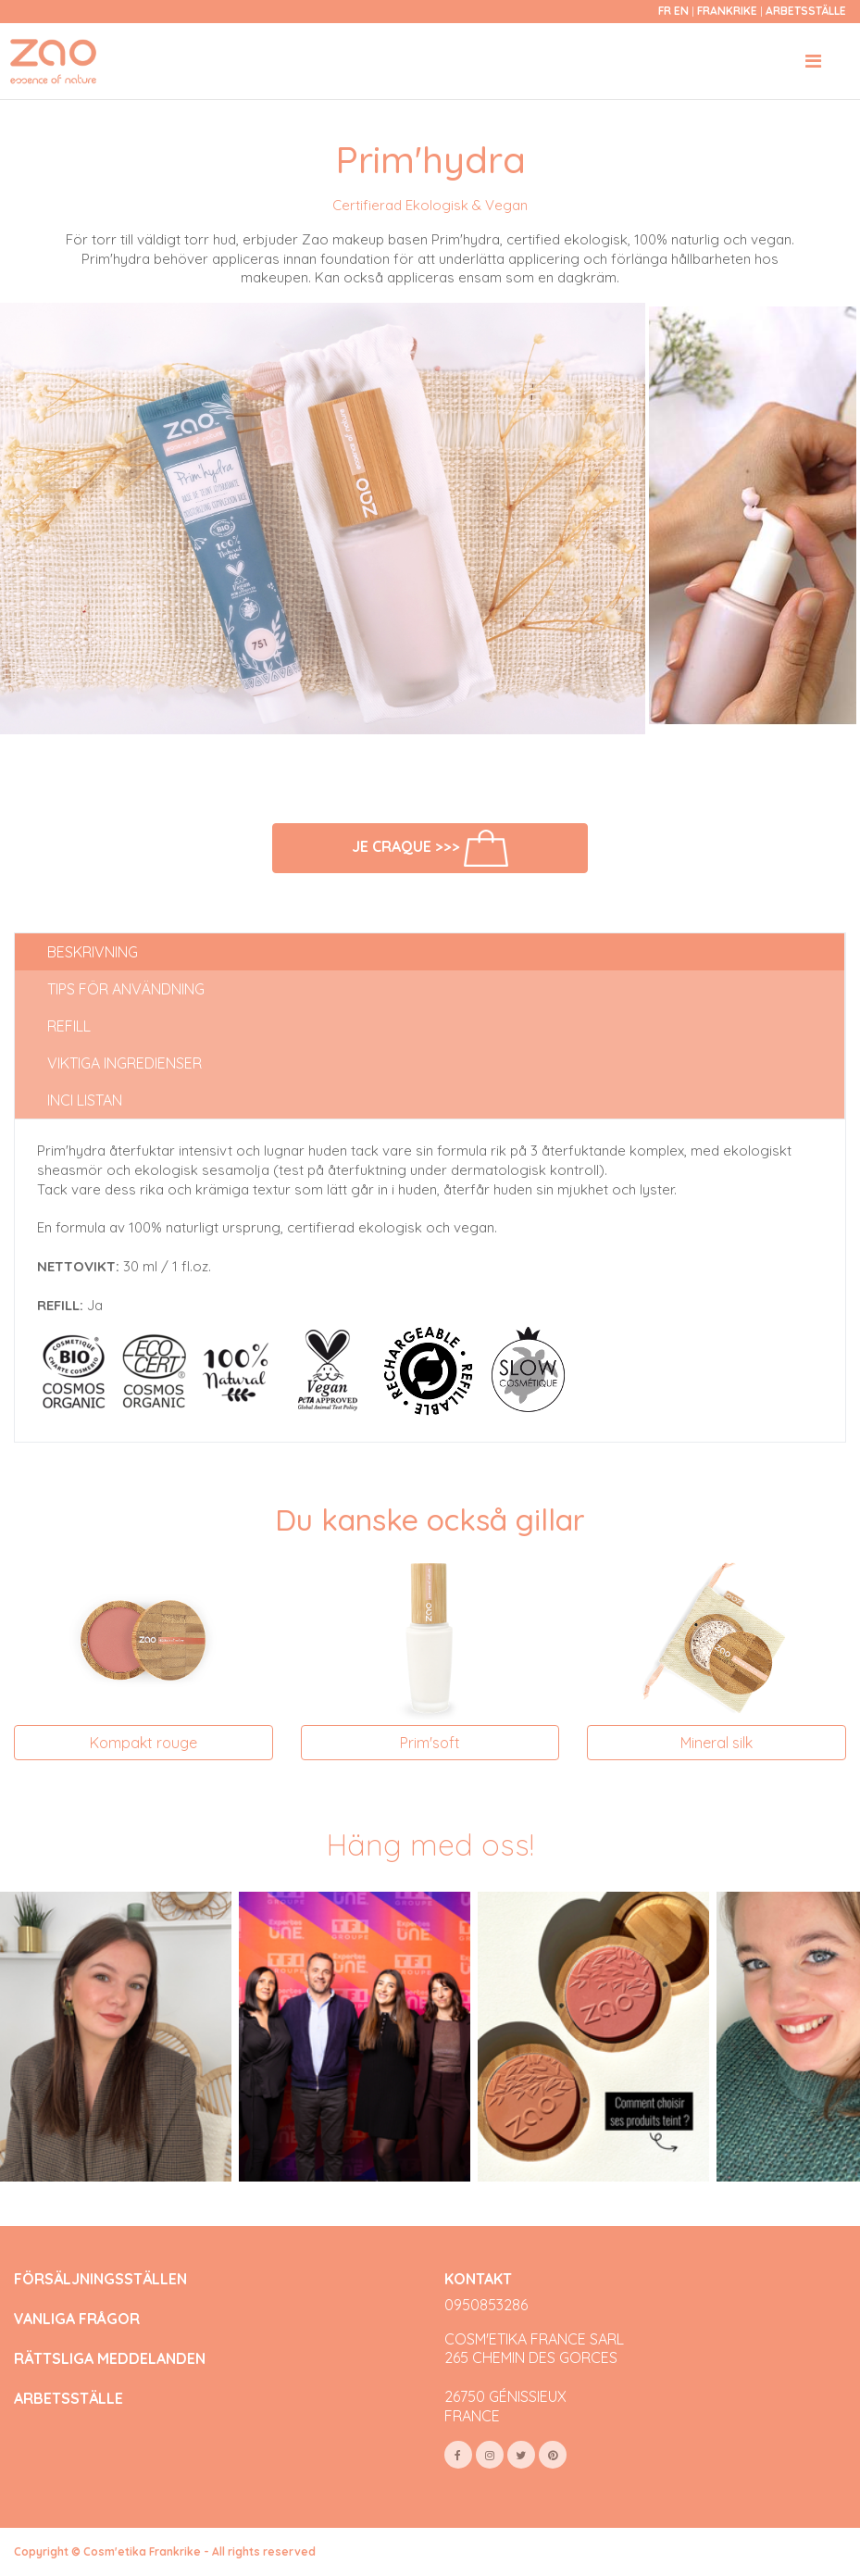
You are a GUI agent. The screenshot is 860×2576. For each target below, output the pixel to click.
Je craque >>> (429, 849)
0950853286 (486, 2304)
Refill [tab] (69, 1026)
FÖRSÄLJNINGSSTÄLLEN (100, 2279)
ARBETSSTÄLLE (68, 2398)
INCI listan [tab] (84, 1100)
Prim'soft (430, 1742)
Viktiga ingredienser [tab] (124, 1063)
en (681, 11)
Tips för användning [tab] (126, 989)
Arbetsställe (806, 11)
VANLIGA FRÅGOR (77, 2319)
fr (664, 11)
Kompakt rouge (143, 1742)
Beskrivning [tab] (92, 952)
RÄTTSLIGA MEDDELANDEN (110, 2359)
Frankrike (728, 11)
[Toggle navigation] (813, 61)
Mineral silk (716, 1742)
